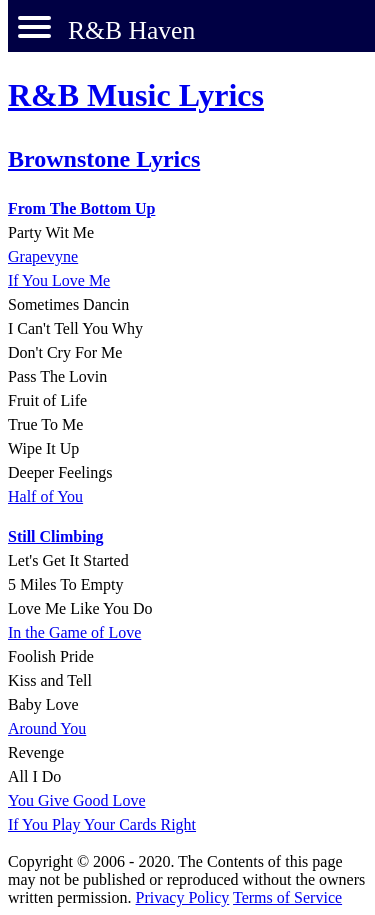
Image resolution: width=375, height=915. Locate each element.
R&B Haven (131, 30)
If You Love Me (59, 280)
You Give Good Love (76, 800)
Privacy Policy (183, 897)
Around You (47, 728)
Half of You (45, 496)
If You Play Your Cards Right (102, 824)
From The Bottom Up (81, 208)
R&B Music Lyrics (136, 95)
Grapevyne (43, 256)
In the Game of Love (74, 632)
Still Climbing (56, 536)
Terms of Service (287, 897)
